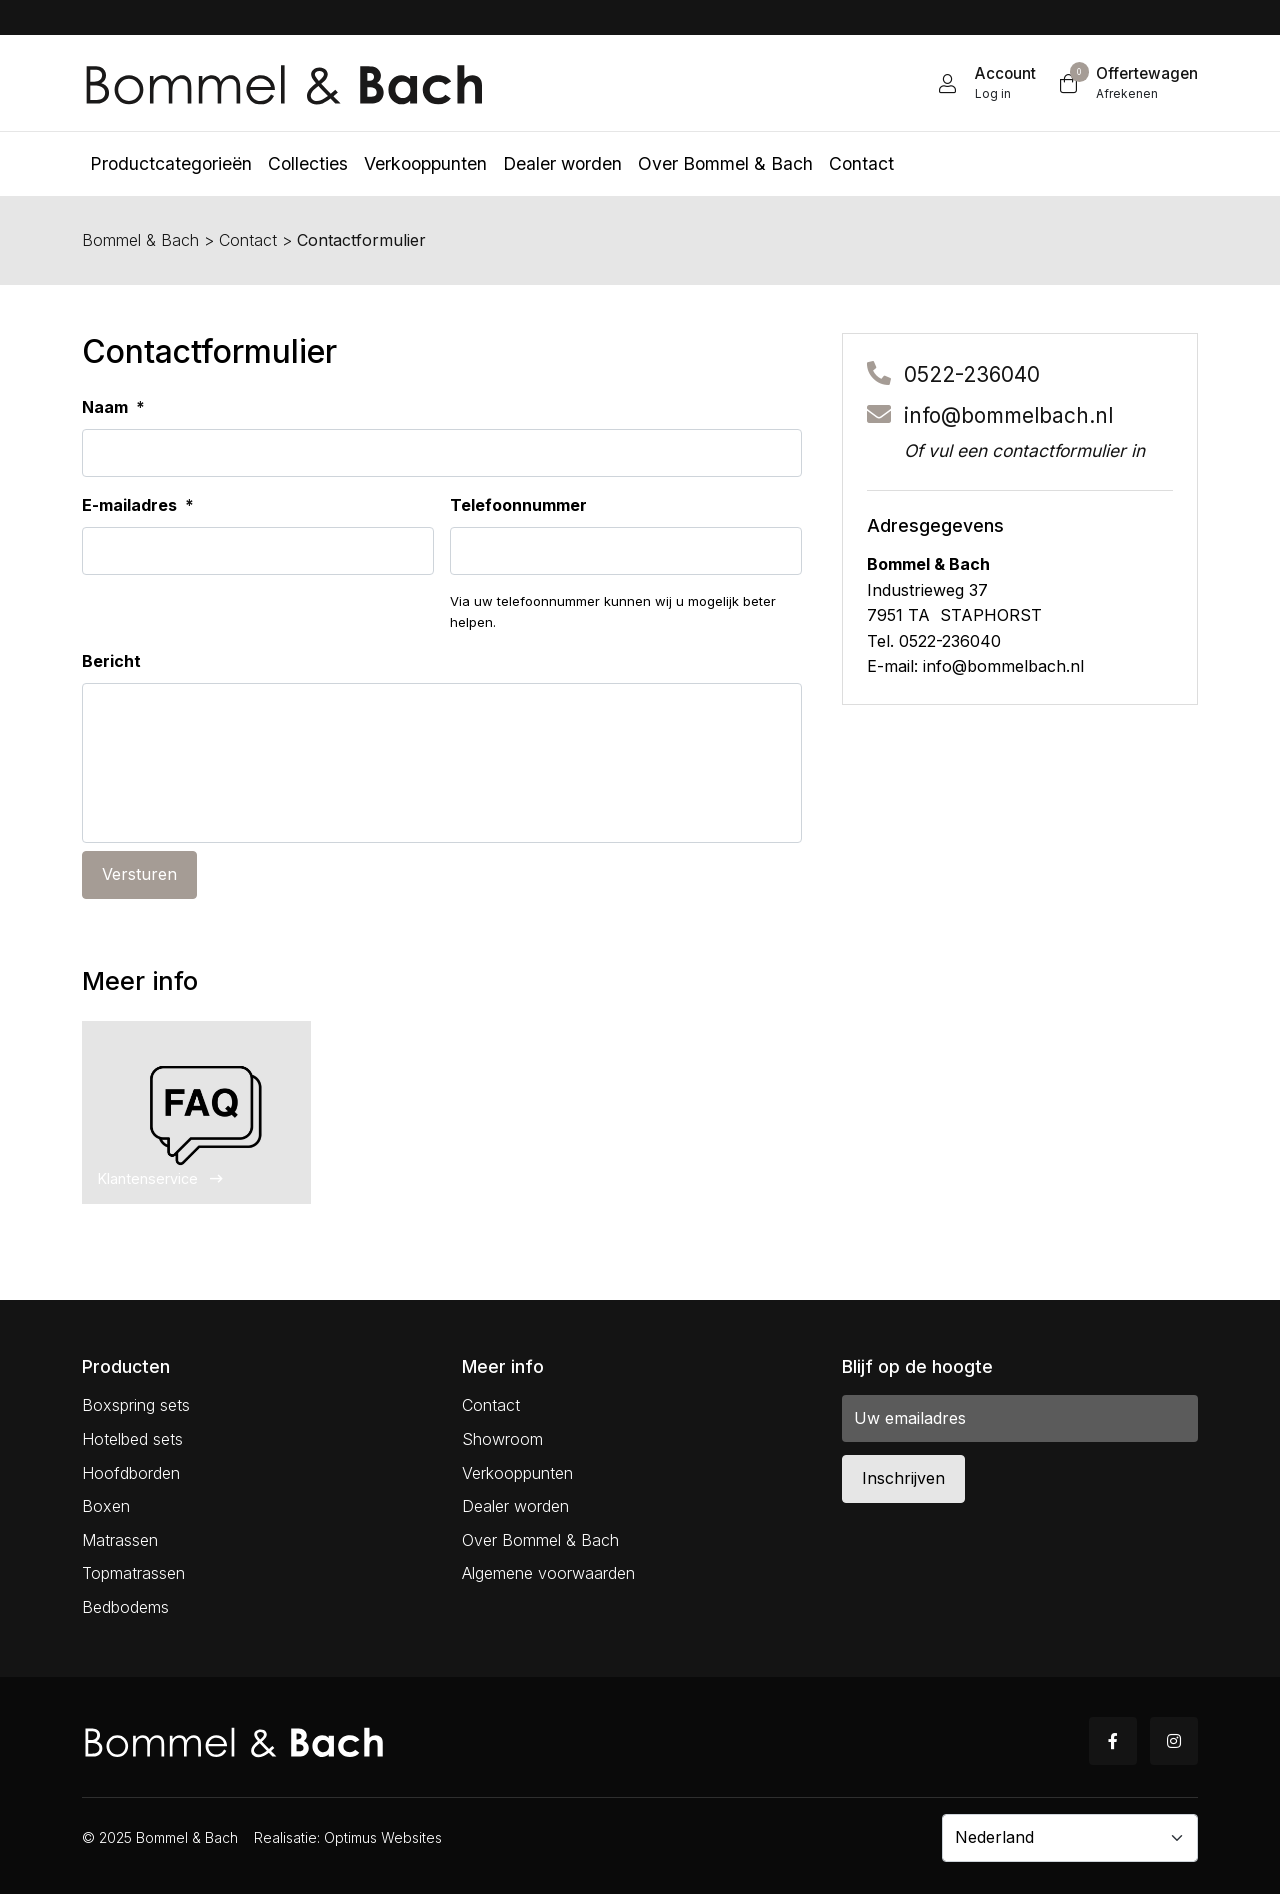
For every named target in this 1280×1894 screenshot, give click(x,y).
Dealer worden (515, 1506)
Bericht (111, 661)
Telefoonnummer (518, 505)
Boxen (106, 1506)
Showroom (502, 1439)
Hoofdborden (131, 1473)
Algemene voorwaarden (548, 1573)
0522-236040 (972, 374)
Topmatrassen (133, 1573)
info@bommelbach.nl (1008, 415)
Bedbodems (125, 1607)
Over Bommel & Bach (540, 1540)
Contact (248, 240)
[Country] (1070, 1838)
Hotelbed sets (132, 1439)
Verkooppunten (517, 1473)
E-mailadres (138, 505)
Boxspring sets (136, 1405)
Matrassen (120, 1540)
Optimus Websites (383, 1837)
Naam (113, 407)
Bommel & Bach (140, 240)
